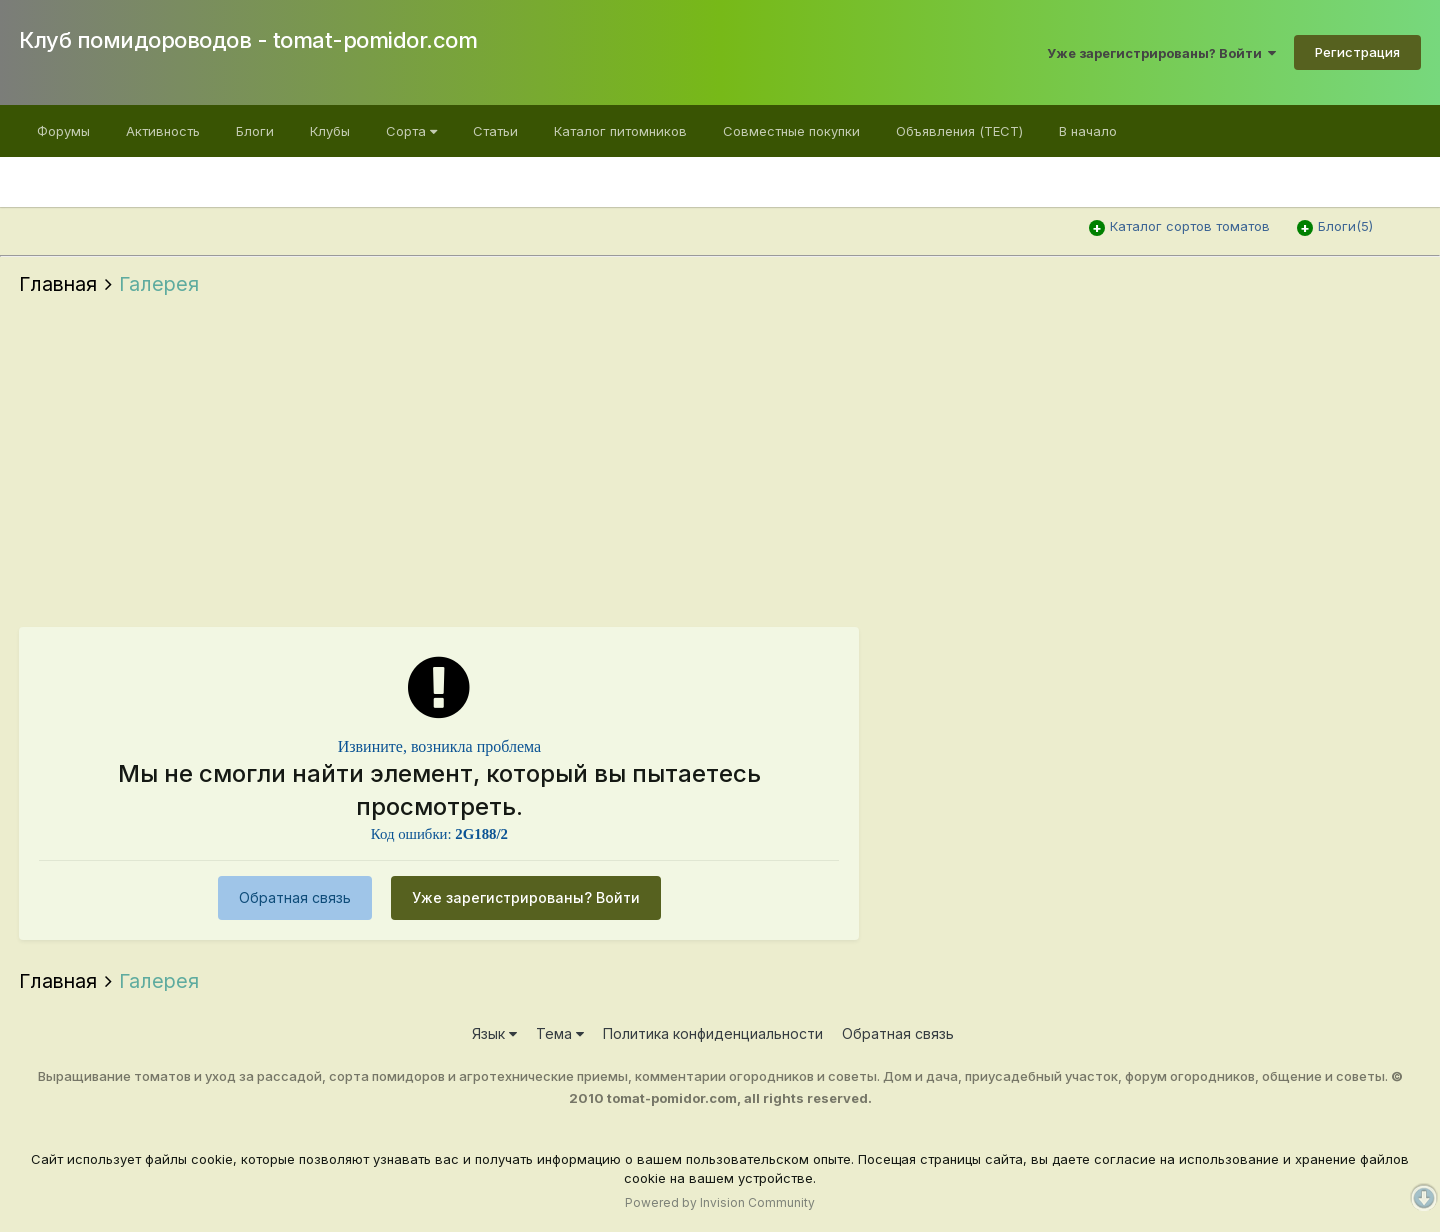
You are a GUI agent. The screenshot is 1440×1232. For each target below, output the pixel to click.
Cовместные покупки (791, 131)
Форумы (63, 131)
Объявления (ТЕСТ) (959, 131)
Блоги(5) (1345, 226)
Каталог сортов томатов (1190, 226)
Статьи (495, 131)
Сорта (411, 131)
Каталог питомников (620, 131)
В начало (1088, 131)
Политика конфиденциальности (713, 1033)
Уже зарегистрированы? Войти (1161, 53)
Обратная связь (295, 897)
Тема (560, 1033)
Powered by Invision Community (720, 1202)
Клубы (330, 131)
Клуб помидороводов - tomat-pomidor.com (248, 40)
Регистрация (1357, 52)
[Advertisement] (720, 467)
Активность (163, 131)
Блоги (255, 131)
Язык (494, 1033)
